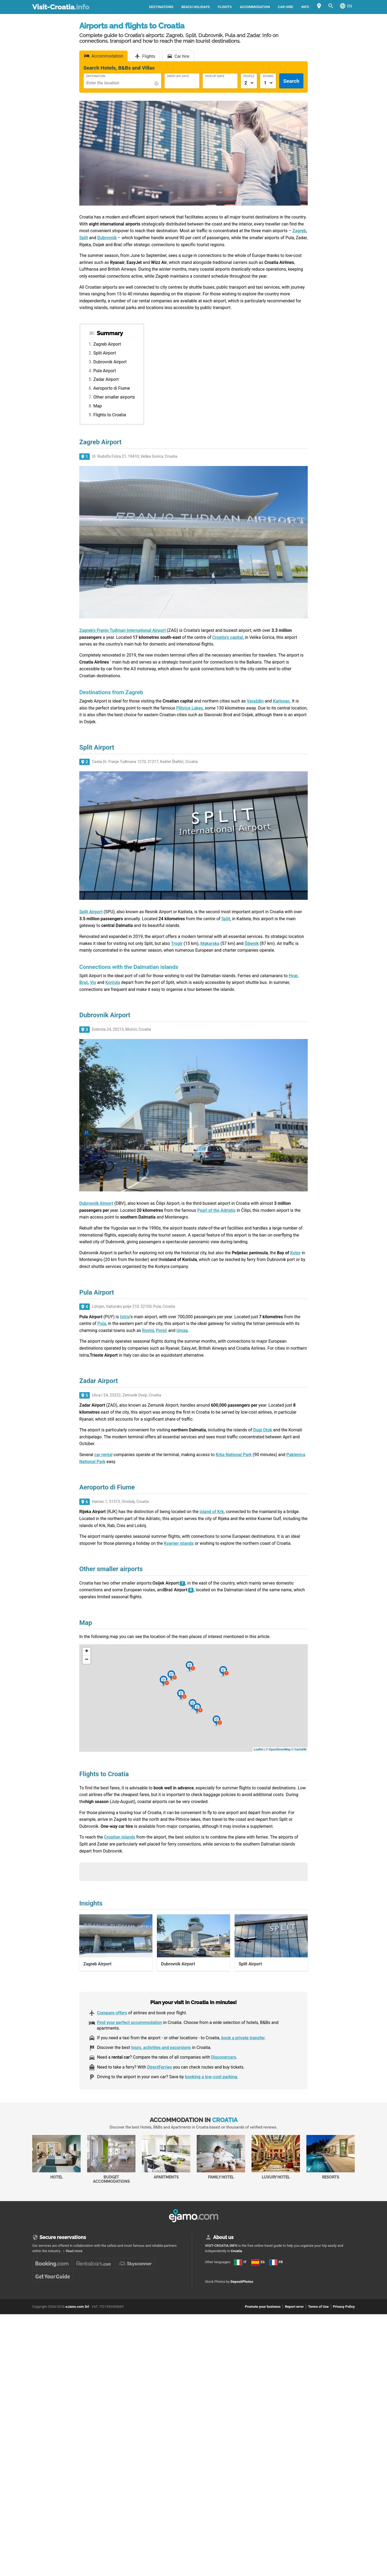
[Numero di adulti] (249, 83)
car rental (103, 1454)
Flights (225, 7)
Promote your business (263, 2307)
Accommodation (255, 7)
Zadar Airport (106, 379)
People (249, 76)
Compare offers (112, 2012)
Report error (294, 2307)
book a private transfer (243, 2037)
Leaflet (258, 1749)
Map (97, 406)
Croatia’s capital (227, 637)
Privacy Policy (344, 2307)
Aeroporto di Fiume (111, 388)
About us (223, 2237)
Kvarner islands (179, 1543)
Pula (101, 1323)
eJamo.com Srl (77, 2307)
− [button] (86, 1660)
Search (291, 81)
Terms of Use (318, 2307)
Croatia (236, 2251)
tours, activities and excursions (161, 2047)
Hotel (56, 2157)
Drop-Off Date (178, 76)
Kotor (295, 1252)
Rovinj (148, 1330)
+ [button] (86, 1651)
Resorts (330, 2157)
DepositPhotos (242, 2282)
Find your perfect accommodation (129, 2022)
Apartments (166, 2157)
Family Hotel (221, 2157)
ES (258, 2262)
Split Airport (104, 353)
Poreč (161, 1330)
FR (276, 2262)
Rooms (268, 76)
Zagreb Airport (107, 344)
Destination (95, 76)
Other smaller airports (114, 397)
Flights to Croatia (109, 414)
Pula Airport (104, 370)
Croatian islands (119, 1837)
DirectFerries (159, 2067)
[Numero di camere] (268, 83)
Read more (74, 2251)
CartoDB (300, 1749)
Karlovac (281, 701)
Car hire (285, 7)
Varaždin (255, 701)
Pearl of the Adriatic (216, 1210)
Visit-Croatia (60, 7)
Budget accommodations (111, 2159)
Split (225, 918)
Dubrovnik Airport (110, 361)
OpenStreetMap (280, 1749)
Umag (182, 1330)
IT (240, 2262)
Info (305, 7)
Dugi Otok (262, 1429)
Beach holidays (195, 7)
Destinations (161, 7)
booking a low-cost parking (211, 2076)
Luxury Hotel (276, 2157)
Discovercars (223, 2057)
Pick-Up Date (214, 76)
